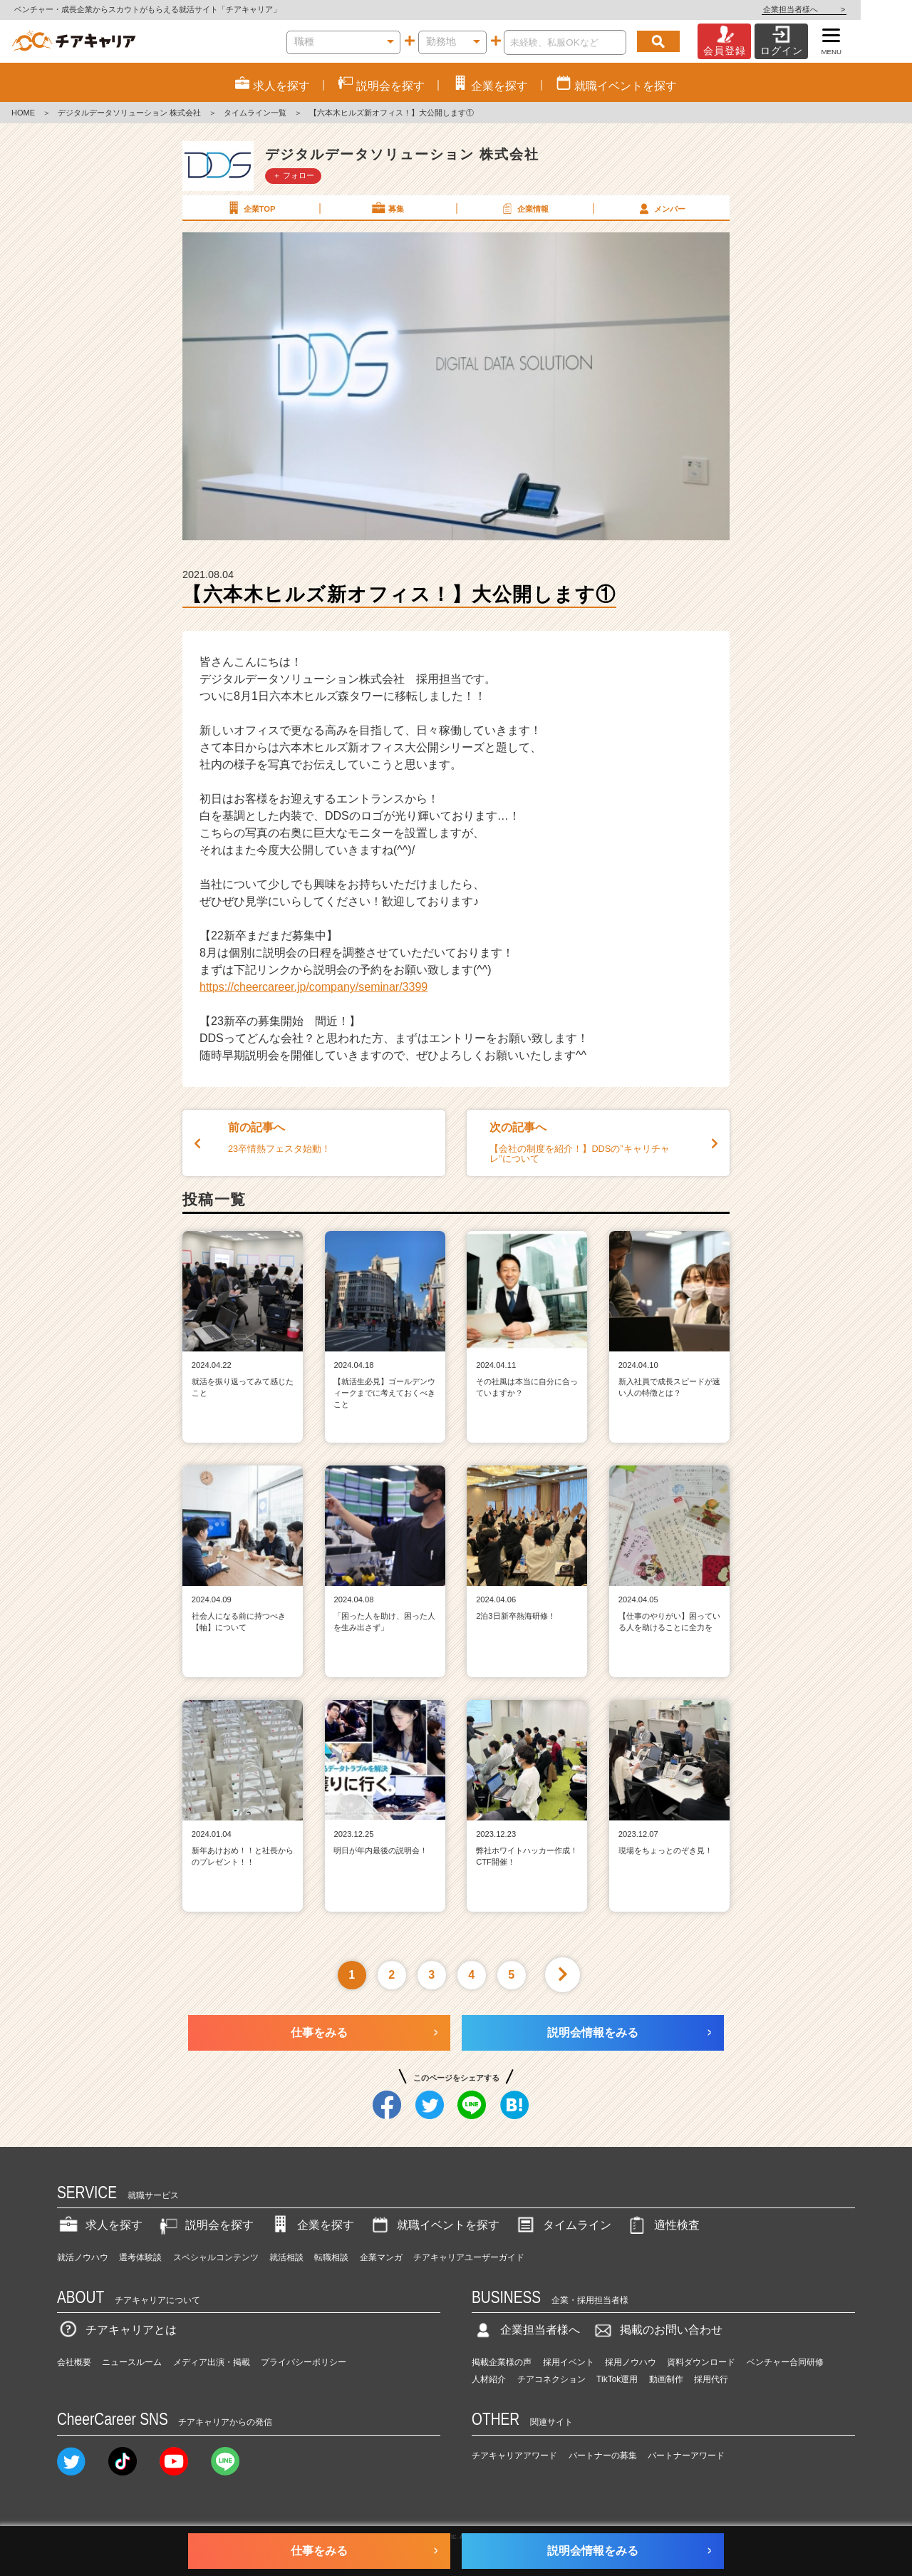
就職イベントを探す (433, 2225)
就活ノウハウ (82, 2257)
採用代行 (711, 2379)
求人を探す (99, 2225)
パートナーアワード (686, 2456)
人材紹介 (489, 2379)
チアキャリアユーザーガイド (468, 2257)
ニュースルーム (132, 2362)
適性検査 (663, 2225)
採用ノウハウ (630, 2362)
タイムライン (562, 2225)
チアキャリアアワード (514, 2456)
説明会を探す (205, 2225)
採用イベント (568, 2362)
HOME (23, 112)
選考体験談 (140, 2257)
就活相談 (286, 2257)
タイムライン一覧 (255, 112)
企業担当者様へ (855, 9)
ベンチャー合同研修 (785, 2362)
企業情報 (524, 208)
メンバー (660, 208)
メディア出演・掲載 (211, 2362)
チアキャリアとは (117, 2330)
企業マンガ (381, 2257)
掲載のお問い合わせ (656, 2330)
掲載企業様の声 (502, 2362)
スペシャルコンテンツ (216, 2257)
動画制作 (666, 2379)
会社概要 (74, 2362)
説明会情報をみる (592, 2032)
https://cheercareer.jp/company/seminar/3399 (314, 987)
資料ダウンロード (701, 2362)
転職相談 (331, 2257)
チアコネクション (551, 2379)
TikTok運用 (617, 2379)
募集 (387, 208)
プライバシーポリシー (303, 2362)
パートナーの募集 (603, 2456)
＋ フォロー (293, 175)
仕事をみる (319, 2032)
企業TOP (250, 208)
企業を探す (311, 2225)
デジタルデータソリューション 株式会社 (129, 112)
